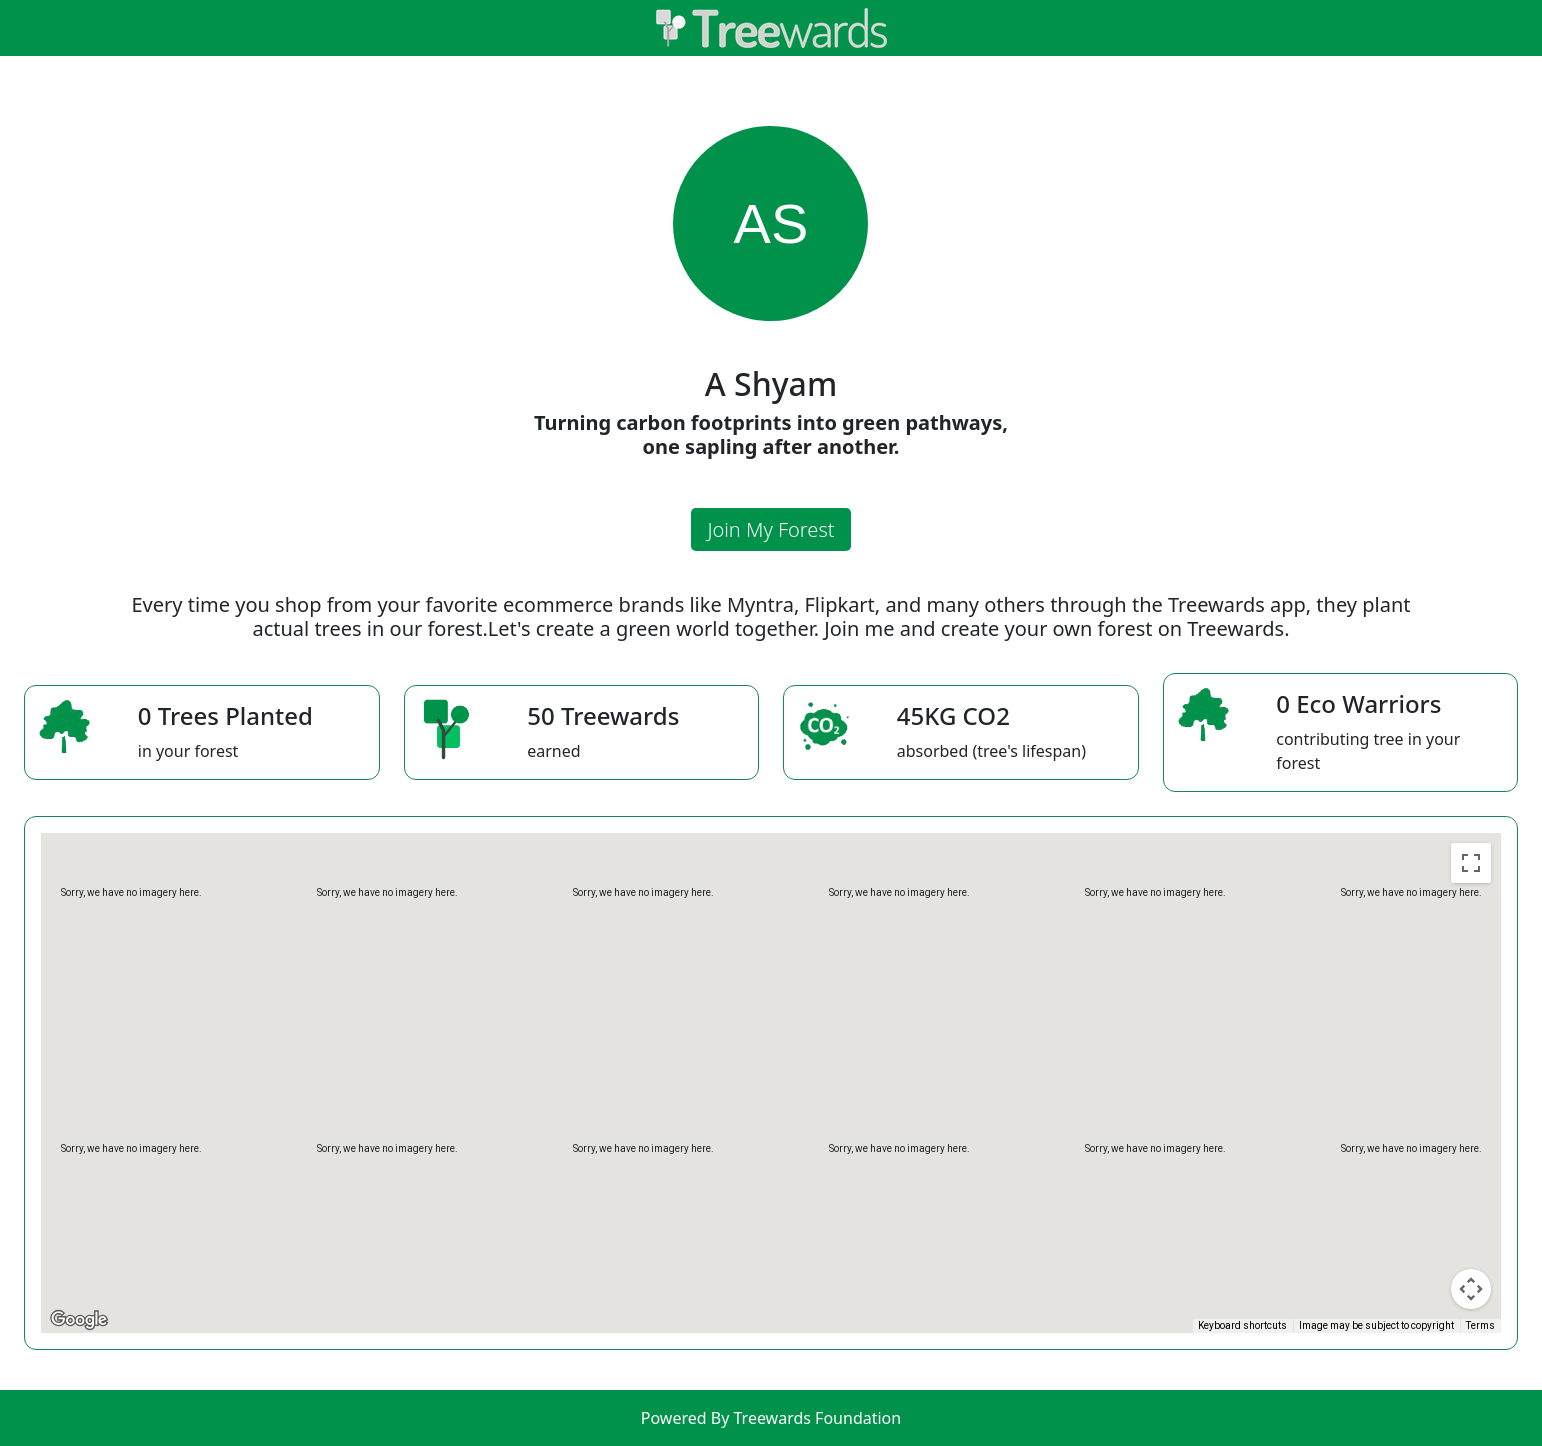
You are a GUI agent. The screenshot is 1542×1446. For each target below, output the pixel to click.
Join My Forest (770, 529)
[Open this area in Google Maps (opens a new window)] (79, 1320)
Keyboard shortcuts (1242, 1325)
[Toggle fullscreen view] (1471, 863)
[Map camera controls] (1471, 1289)
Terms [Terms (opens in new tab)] (1480, 1325)
